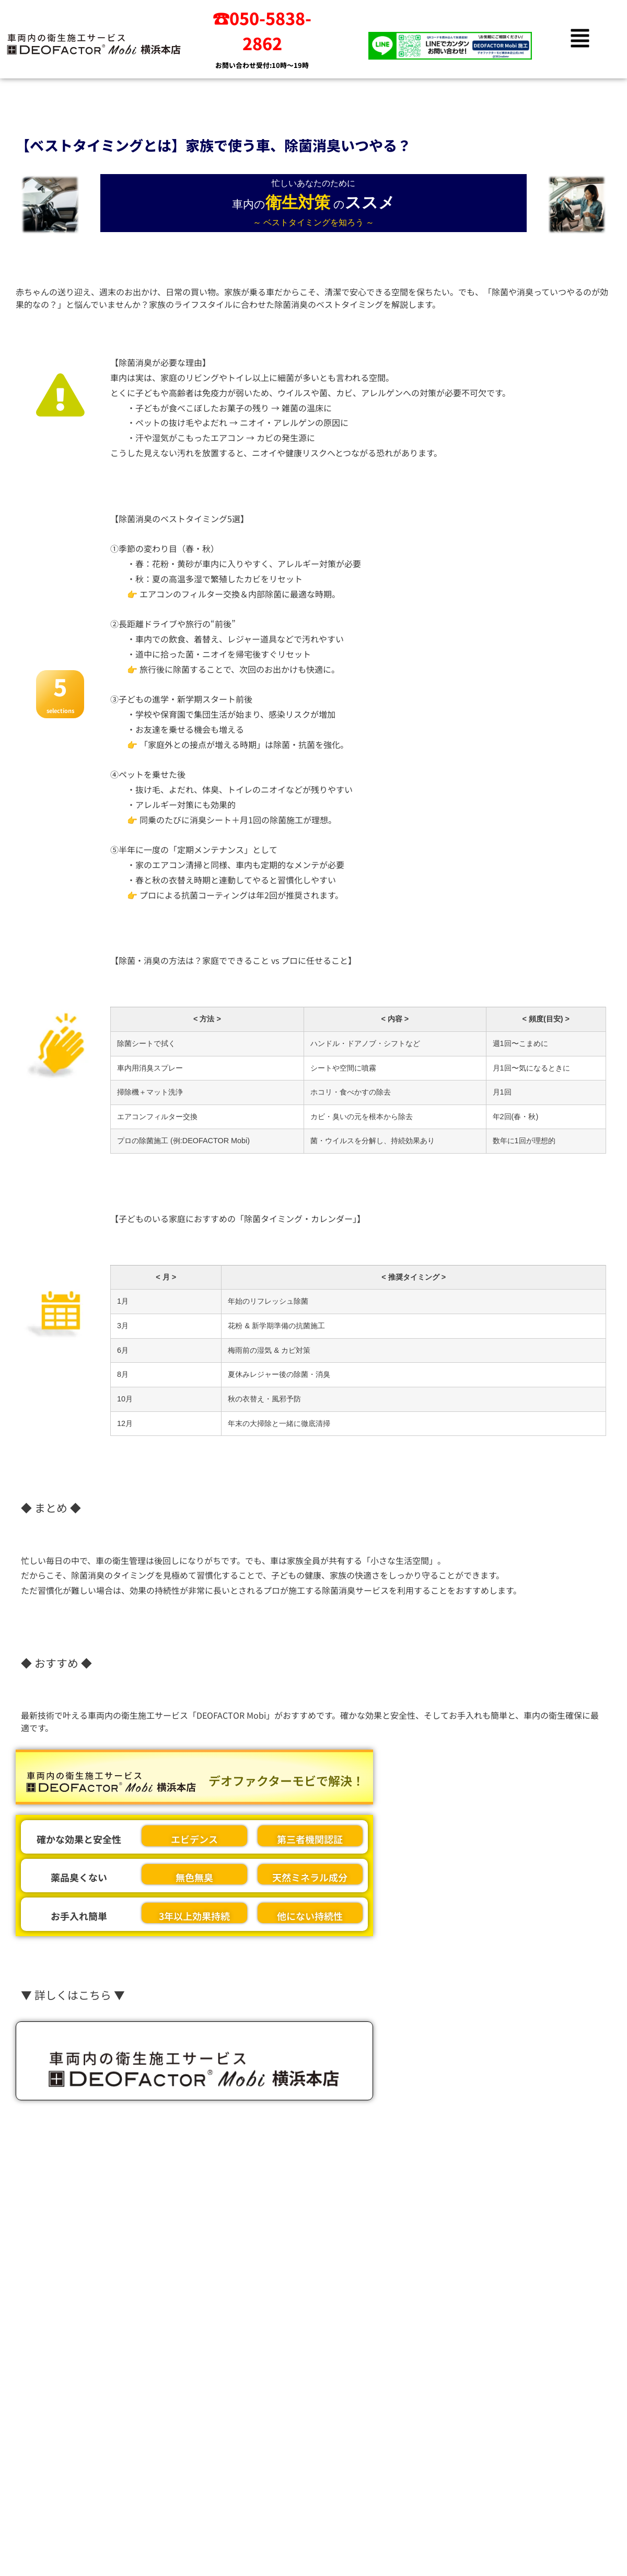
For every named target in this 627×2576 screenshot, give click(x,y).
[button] (580, 39)
